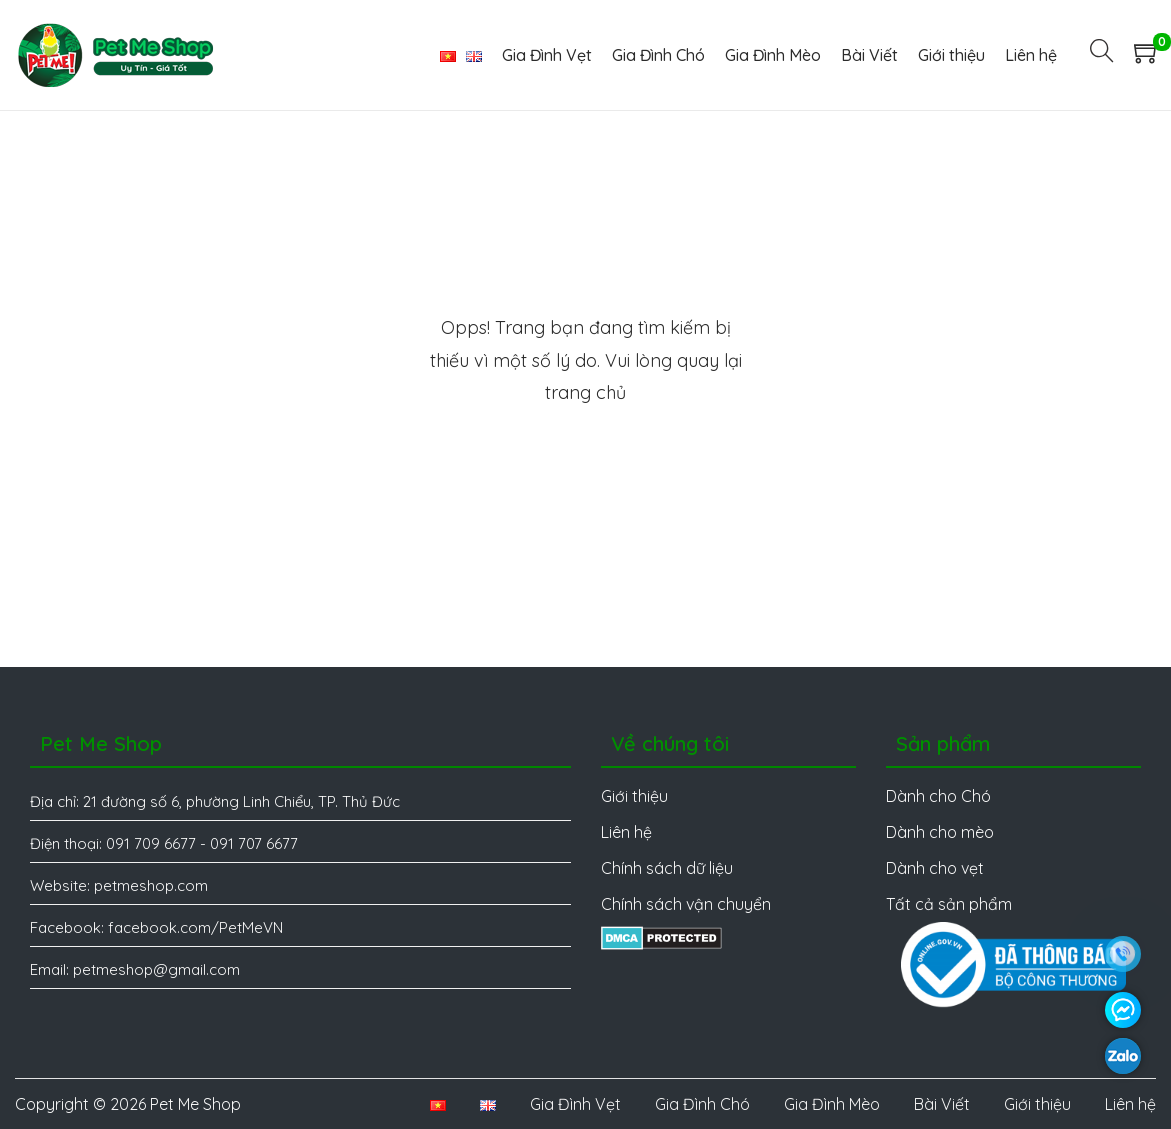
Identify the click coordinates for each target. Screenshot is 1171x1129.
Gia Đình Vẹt (575, 1104)
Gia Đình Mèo (832, 1104)
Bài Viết (942, 1104)
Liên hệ (1130, 1104)
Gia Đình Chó (702, 1104)
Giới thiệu (1037, 1104)
